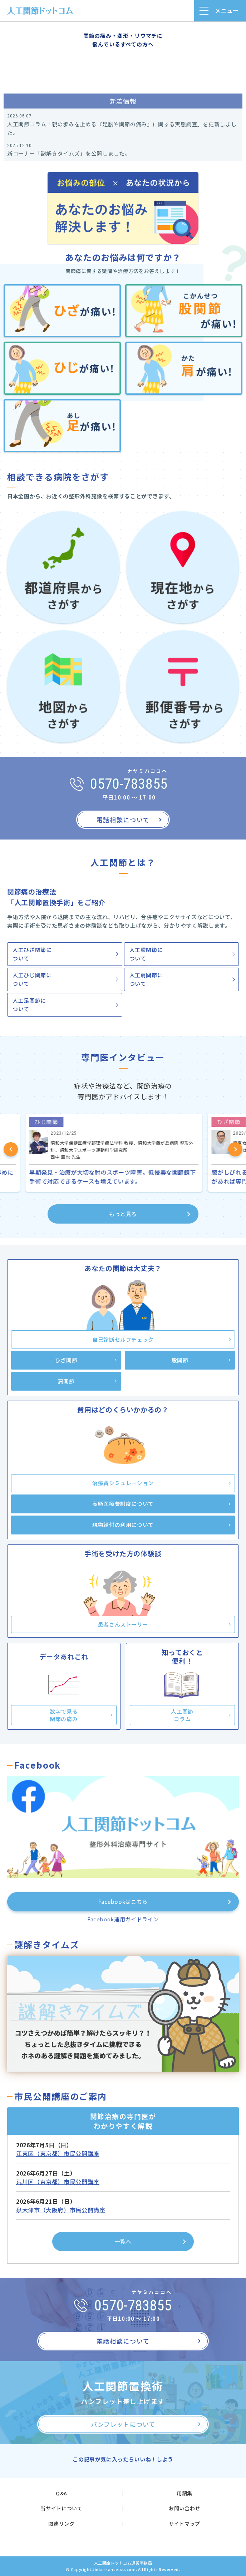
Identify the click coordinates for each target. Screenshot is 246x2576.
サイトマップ (184, 2523)
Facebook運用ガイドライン (123, 1919)
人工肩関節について (146, 979)
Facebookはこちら (123, 1901)
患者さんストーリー (123, 1624)
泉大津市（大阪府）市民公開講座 (60, 2210)
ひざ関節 (66, 1360)
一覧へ (123, 2241)
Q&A (61, 2493)
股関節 (180, 1360)
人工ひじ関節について (32, 979)
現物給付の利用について (123, 1524)
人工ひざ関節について (32, 954)
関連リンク (61, 2523)
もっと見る (123, 1214)
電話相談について (123, 819)
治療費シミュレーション (123, 1483)
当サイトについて (61, 2508)
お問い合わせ (184, 2508)
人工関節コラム (182, 1715)
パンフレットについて (123, 2424)
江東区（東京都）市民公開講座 (57, 2153)
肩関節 (66, 1381)
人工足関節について (29, 1005)
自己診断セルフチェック (123, 1339)
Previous (11, 1149)
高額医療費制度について (123, 1503)
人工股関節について (146, 954)
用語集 (184, 2493)
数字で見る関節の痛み (64, 1715)
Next (235, 1149)
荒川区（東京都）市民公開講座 (57, 2181)
